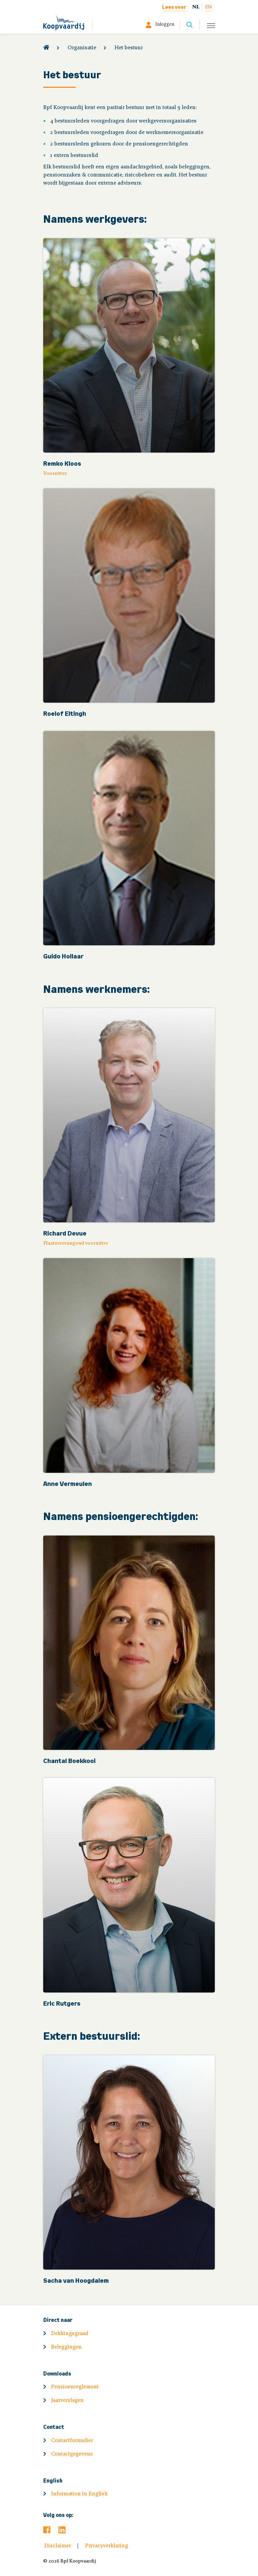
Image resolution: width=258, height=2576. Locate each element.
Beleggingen (66, 2347)
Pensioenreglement (75, 2387)
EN (208, 7)
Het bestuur (128, 48)
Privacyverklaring (106, 2546)
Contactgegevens (72, 2454)
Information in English (79, 2494)
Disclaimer (57, 2546)
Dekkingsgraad (69, 2333)
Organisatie (82, 48)
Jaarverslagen (67, 2400)
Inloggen (164, 24)
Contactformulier (72, 2440)
